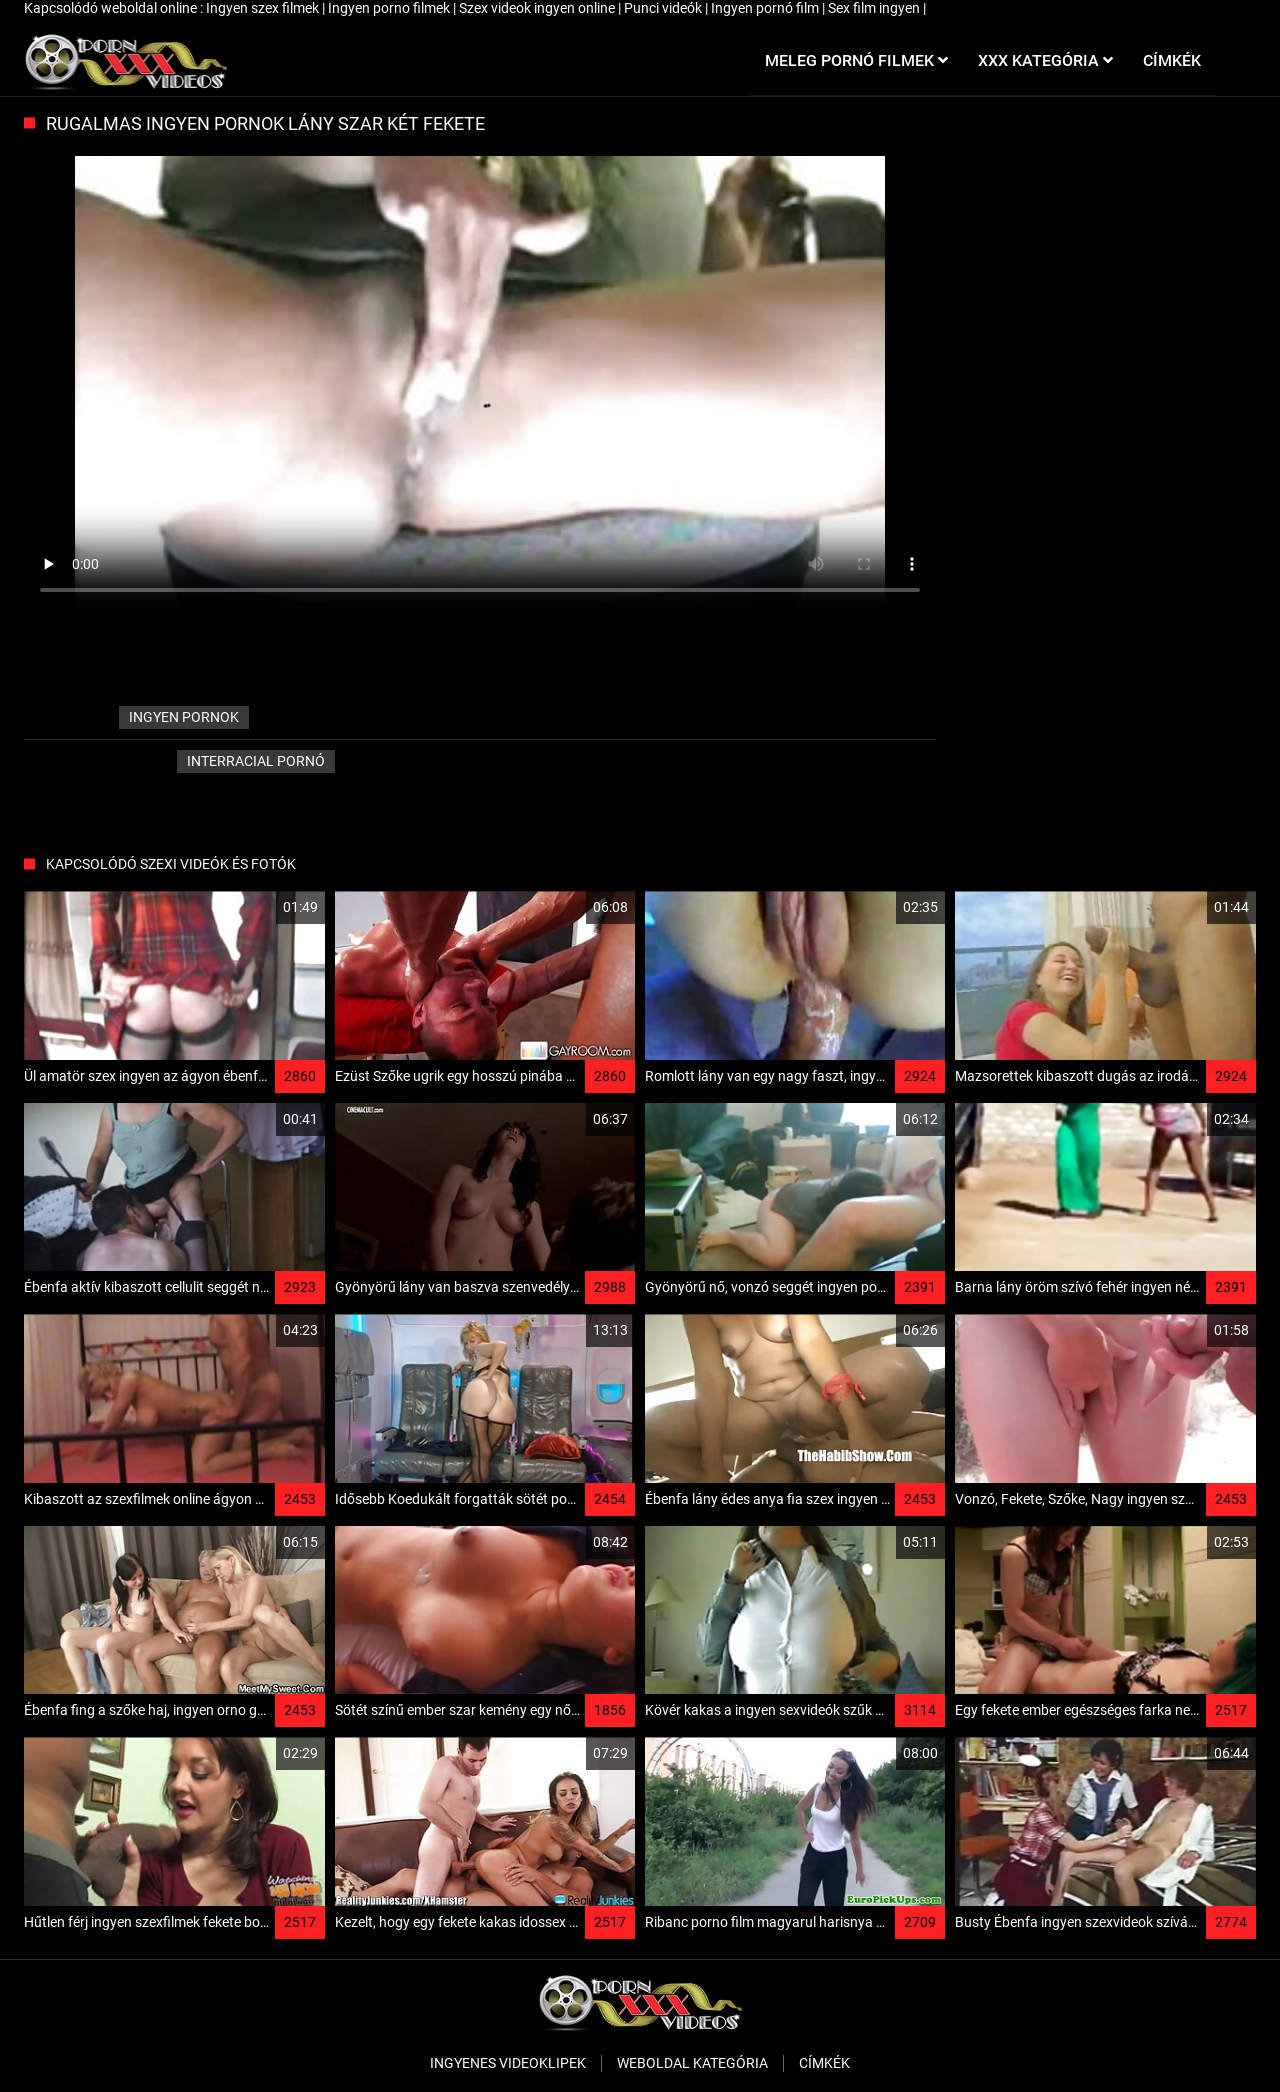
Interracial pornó (256, 761)
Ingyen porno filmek (390, 8)
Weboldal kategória (692, 2063)
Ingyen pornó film (766, 8)
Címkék (824, 2063)
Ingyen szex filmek (264, 8)
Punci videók (664, 8)
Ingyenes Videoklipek (508, 2063)
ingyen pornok (184, 717)
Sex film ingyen (875, 8)
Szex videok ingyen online (538, 8)
